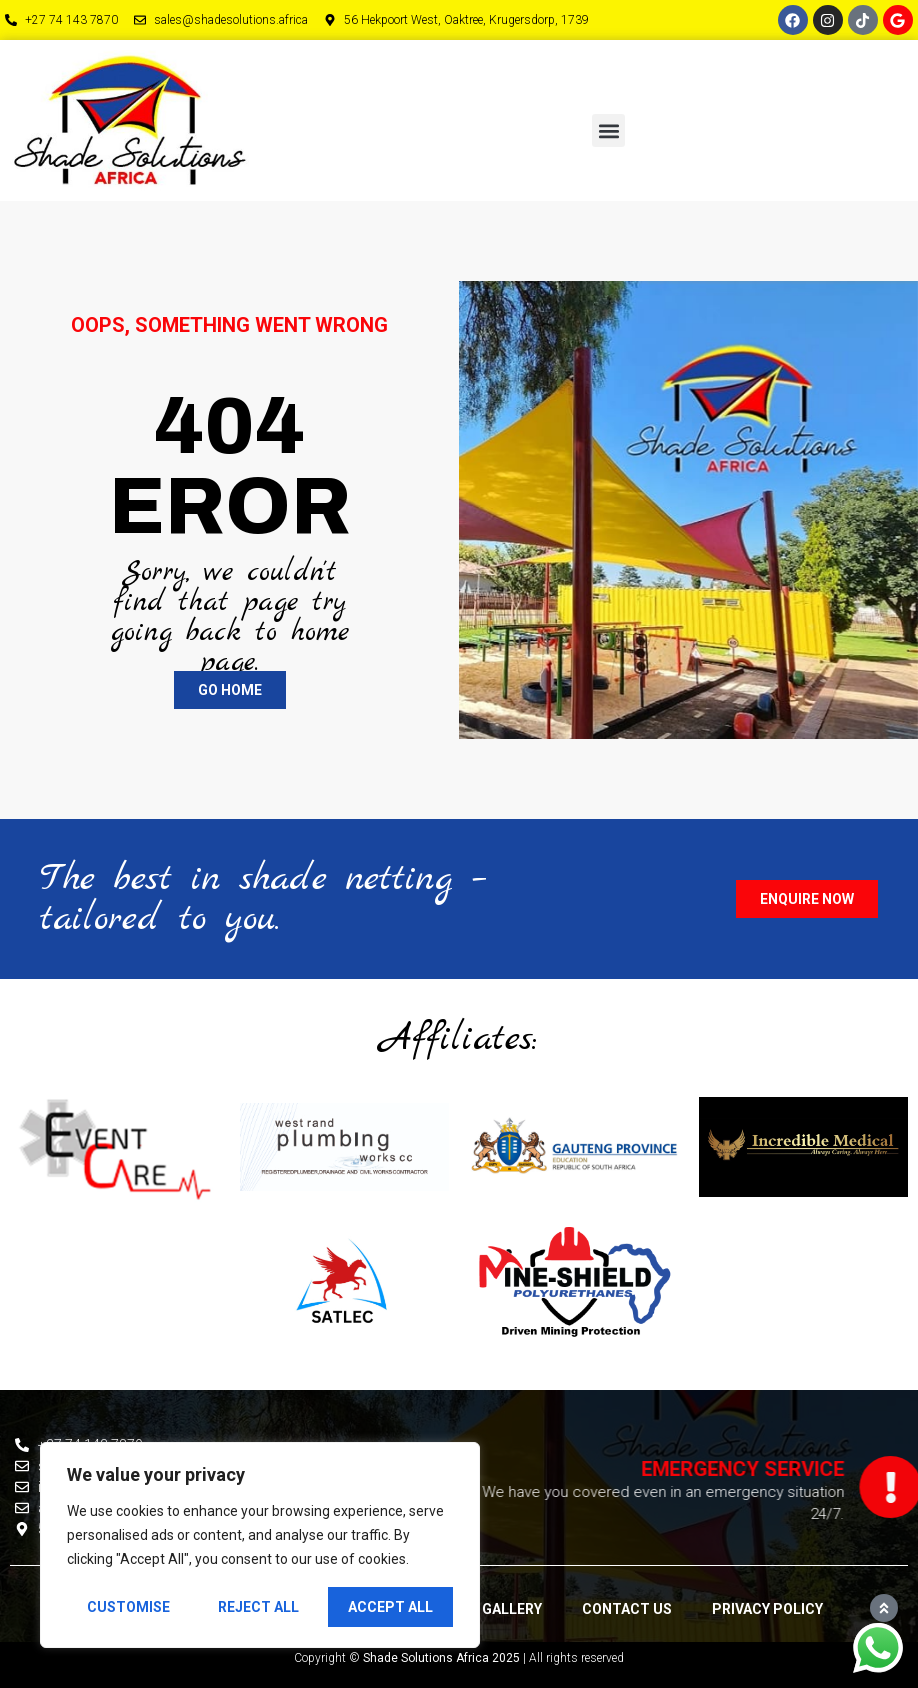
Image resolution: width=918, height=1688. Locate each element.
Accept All (390, 1607)
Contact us (627, 1609)
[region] (260, 1545)
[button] (608, 130)
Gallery (512, 1609)
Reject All (258, 1607)
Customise (128, 1607)
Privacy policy (767, 1609)
